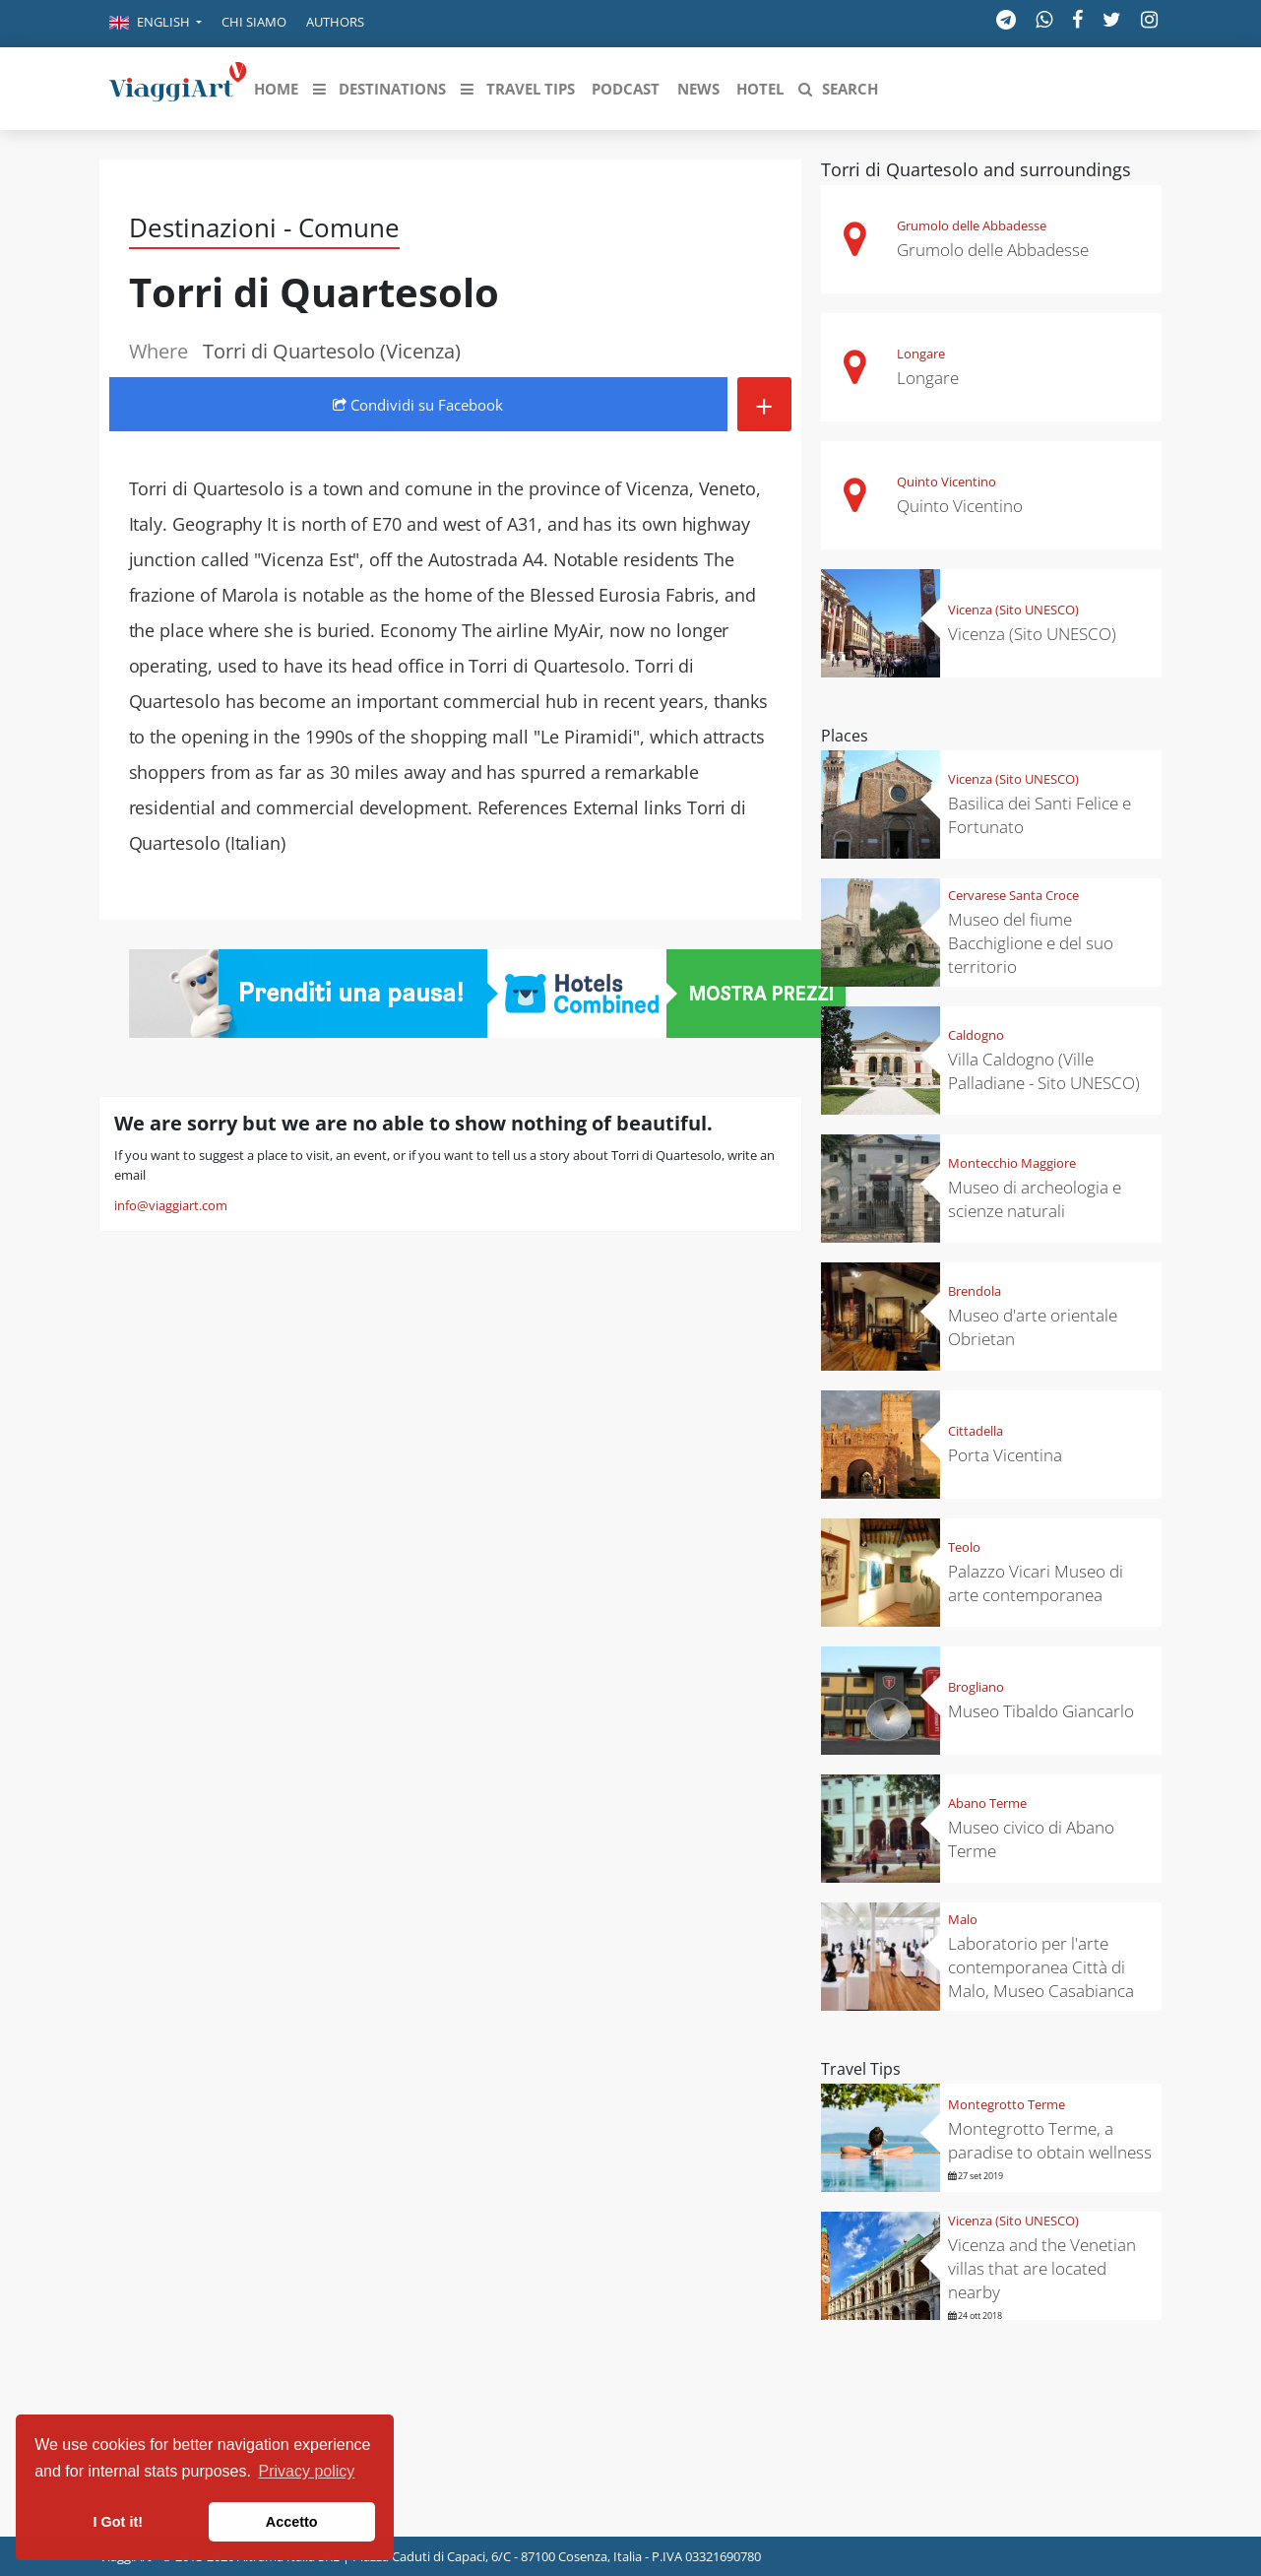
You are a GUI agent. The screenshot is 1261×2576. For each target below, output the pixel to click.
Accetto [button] (292, 2522)
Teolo (964, 1547)
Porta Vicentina (1005, 1455)
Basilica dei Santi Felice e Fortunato (1039, 815)
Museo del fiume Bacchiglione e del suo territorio (1030, 943)
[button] (155, 23)
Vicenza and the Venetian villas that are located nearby (1042, 2268)
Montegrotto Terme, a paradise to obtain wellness (1050, 2140)
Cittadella (975, 1431)
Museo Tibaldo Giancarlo (1041, 1711)
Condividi (418, 405)
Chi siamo (253, 22)
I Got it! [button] (118, 2522)
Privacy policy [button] (307, 2471)
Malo (962, 1919)
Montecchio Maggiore (1012, 1163)
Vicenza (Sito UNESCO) (1013, 609)
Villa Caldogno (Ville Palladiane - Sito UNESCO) (1044, 1071)
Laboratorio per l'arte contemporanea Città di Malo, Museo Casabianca (1041, 1967)
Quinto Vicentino (946, 481)
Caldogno (976, 1035)
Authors (335, 22)
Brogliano (976, 1687)
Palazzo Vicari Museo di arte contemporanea (1035, 1583)
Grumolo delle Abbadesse (971, 225)
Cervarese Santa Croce (1013, 895)
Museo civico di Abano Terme (1031, 1839)
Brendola (974, 1291)
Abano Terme (987, 1803)
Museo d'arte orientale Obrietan (1032, 1327)
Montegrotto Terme (1006, 2104)
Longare (921, 353)
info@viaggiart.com (170, 1205)
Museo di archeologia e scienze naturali (1034, 1199)
